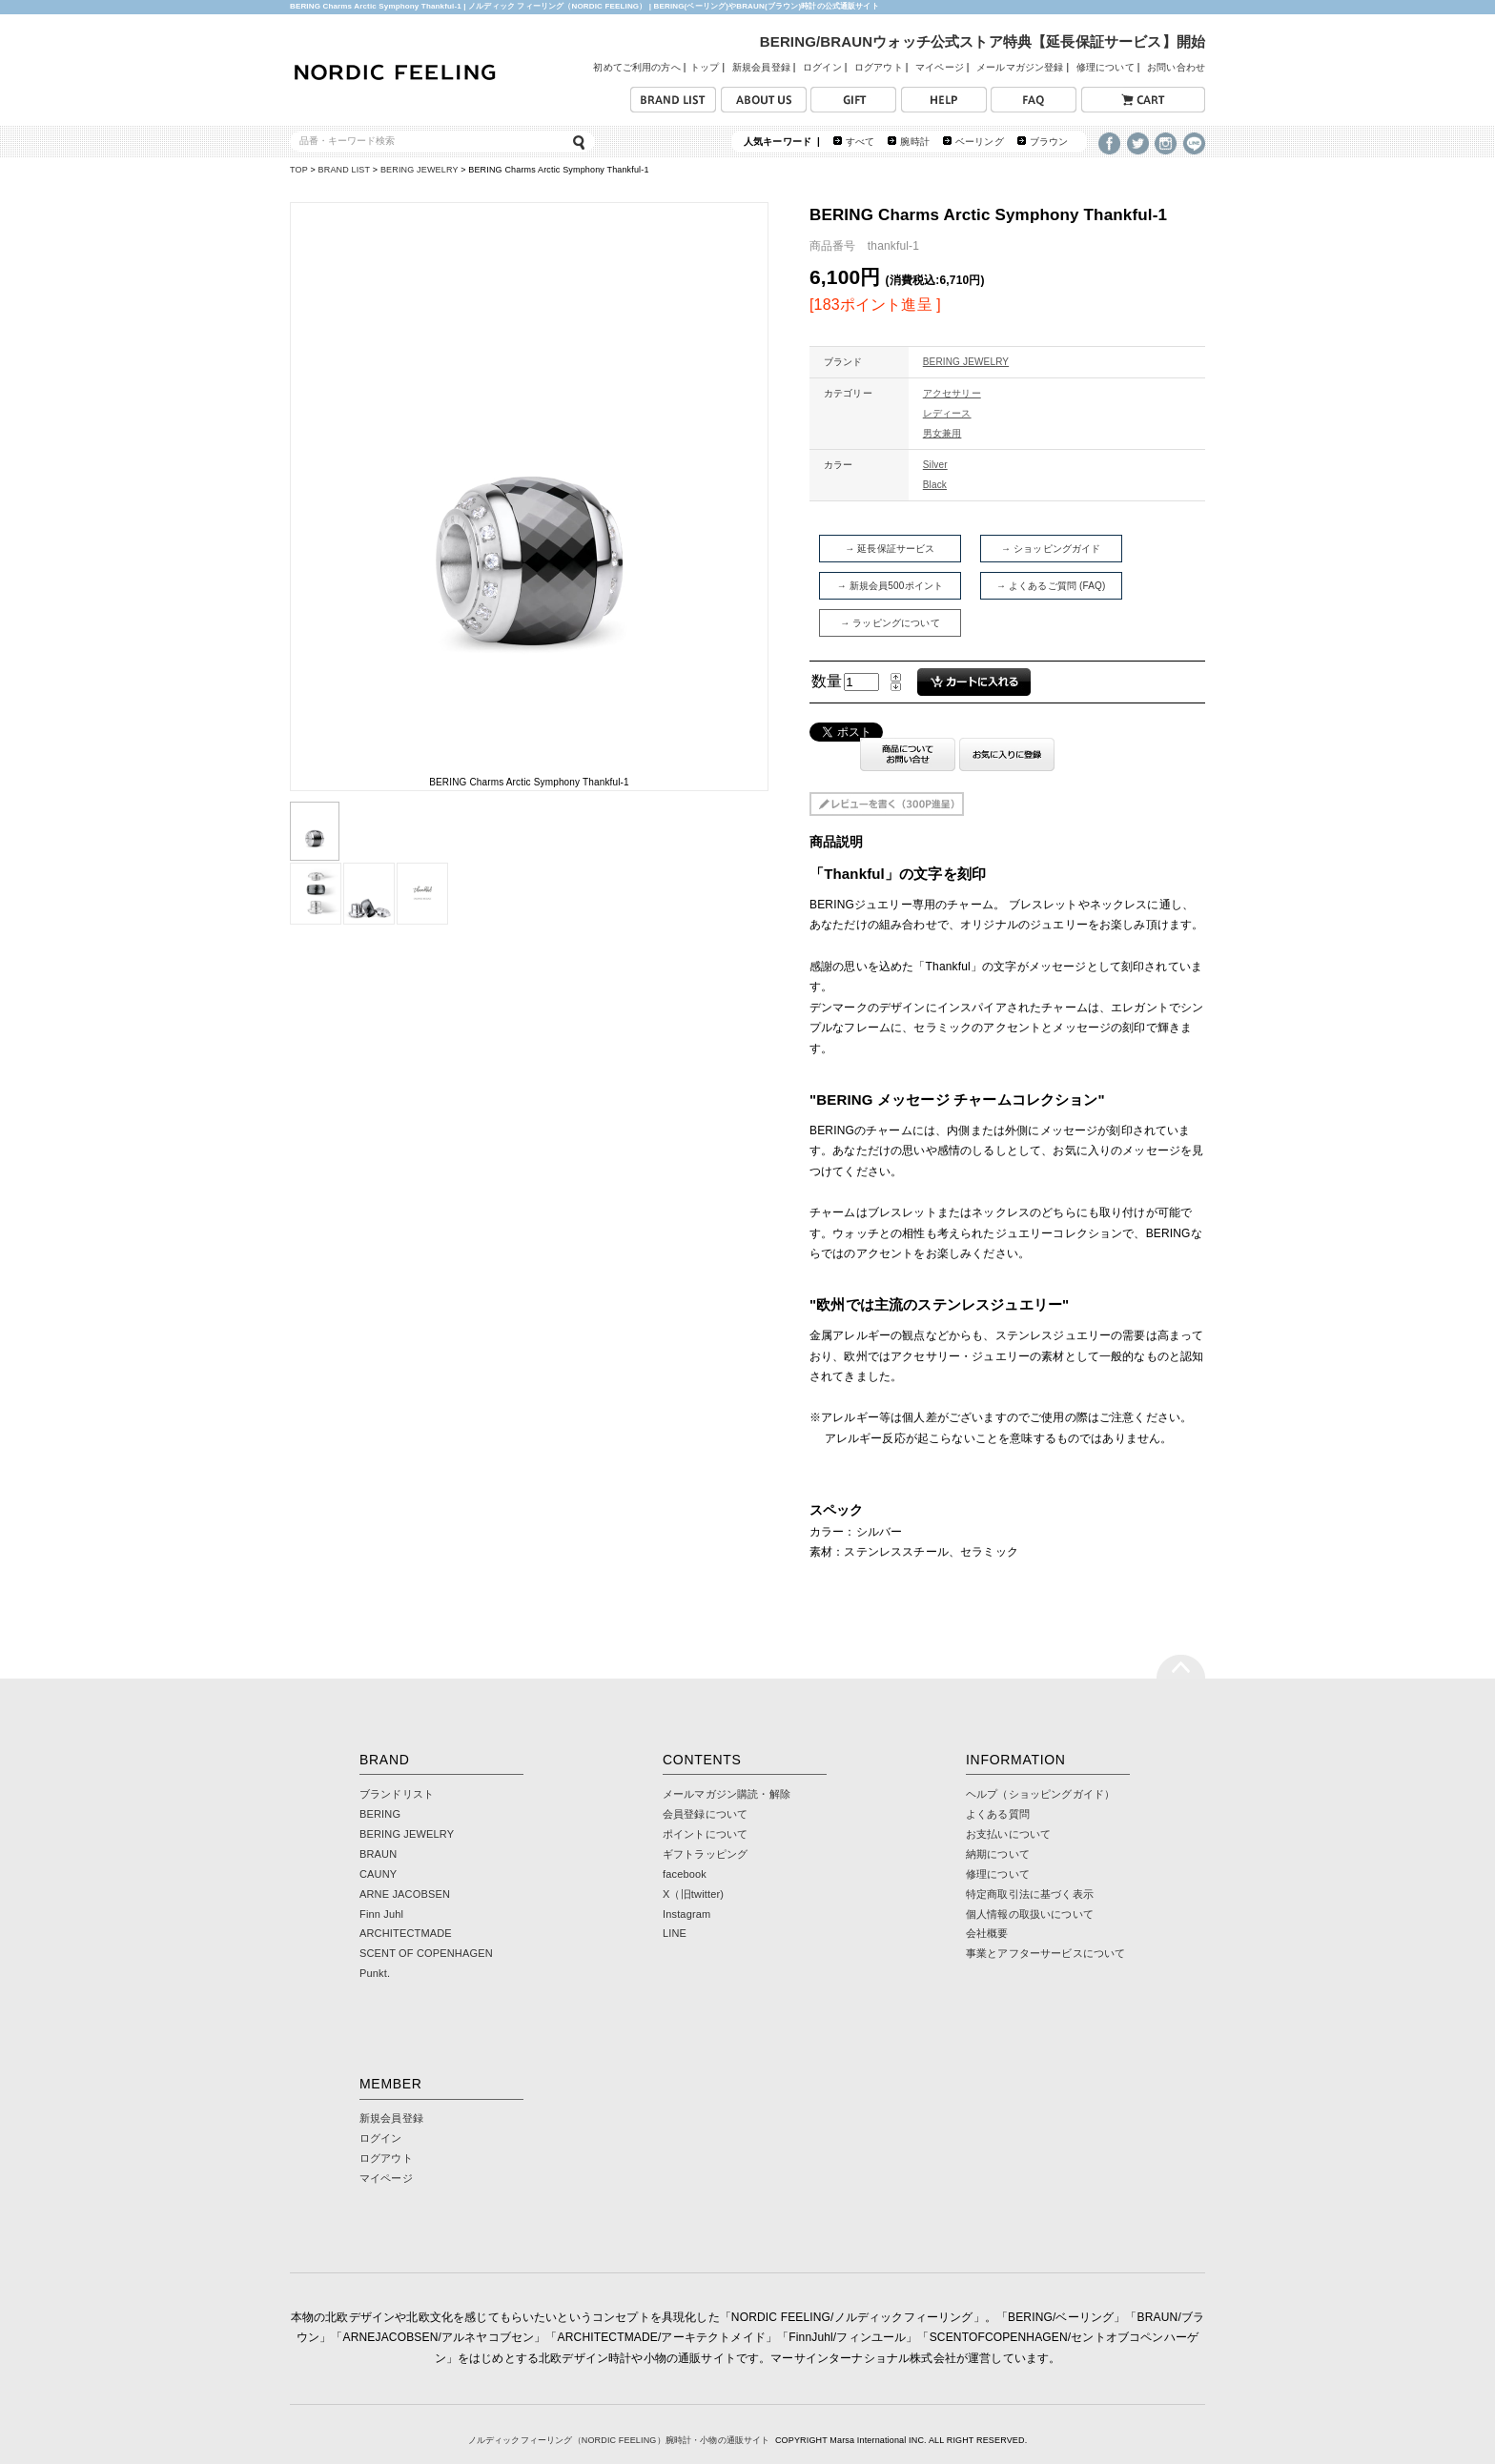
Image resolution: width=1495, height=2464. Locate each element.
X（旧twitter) (693, 1894)
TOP (299, 169)
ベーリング (979, 141)
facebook (685, 1874)
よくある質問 (998, 1814)
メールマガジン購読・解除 (726, 1794)
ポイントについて (705, 1834)
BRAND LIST (344, 169)
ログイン (822, 67)
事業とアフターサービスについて (1045, 1953)
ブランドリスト (396, 1794)
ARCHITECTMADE (405, 1933)
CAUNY (378, 1874)
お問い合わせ (1176, 67)
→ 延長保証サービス (889, 548)
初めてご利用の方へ (636, 67)
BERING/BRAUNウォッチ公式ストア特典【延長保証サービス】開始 (982, 41)
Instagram (686, 1914)
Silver (935, 464)
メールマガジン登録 (1019, 67)
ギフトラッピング (705, 1854)
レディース (947, 413)
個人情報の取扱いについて (1030, 1914)
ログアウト (878, 67)
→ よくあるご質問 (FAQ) (1051, 585)
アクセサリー (952, 393)
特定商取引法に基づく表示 (1030, 1894)
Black (935, 484)
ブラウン (1049, 141)
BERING (379, 1814)
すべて (860, 141)
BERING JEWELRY (419, 169)
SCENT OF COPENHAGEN (426, 1953)
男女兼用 (942, 433)
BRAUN (378, 1854)
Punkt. (374, 1973)
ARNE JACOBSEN (404, 1894)
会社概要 (987, 1933)
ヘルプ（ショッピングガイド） (1040, 1794)
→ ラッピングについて (890, 623)
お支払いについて (1008, 1834)
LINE (674, 1933)
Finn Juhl (381, 1914)
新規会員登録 (761, 67)
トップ (704, 67)
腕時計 (914, 141)
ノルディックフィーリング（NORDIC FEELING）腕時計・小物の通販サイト (619, 2440)
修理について (1105, 67)
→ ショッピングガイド (1051, 548)
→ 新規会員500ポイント (890, 585)
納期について (998, 1854)
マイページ (939, 67)
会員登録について (705, 1814)
